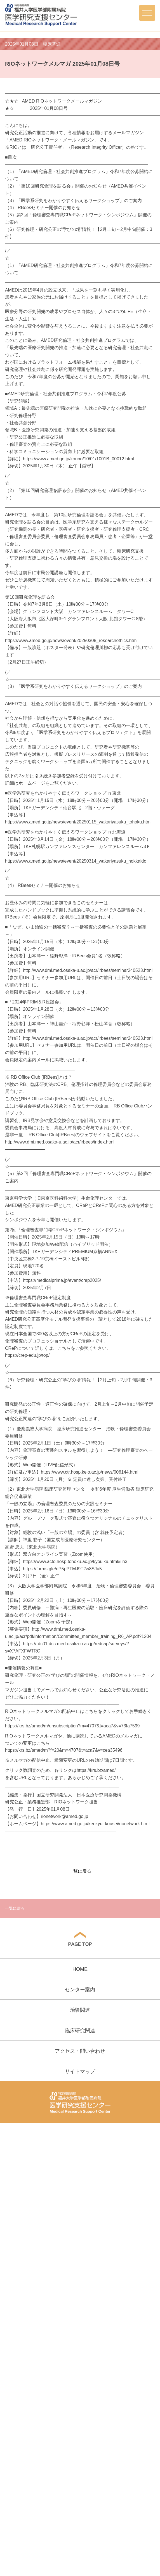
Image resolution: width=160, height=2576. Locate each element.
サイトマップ (80, 2071)
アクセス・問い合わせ (80, 2051)
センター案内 (80, 1989)
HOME (80, 1969)
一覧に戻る (80, 1871)
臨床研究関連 (80, 2030)
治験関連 (80, 2010)
